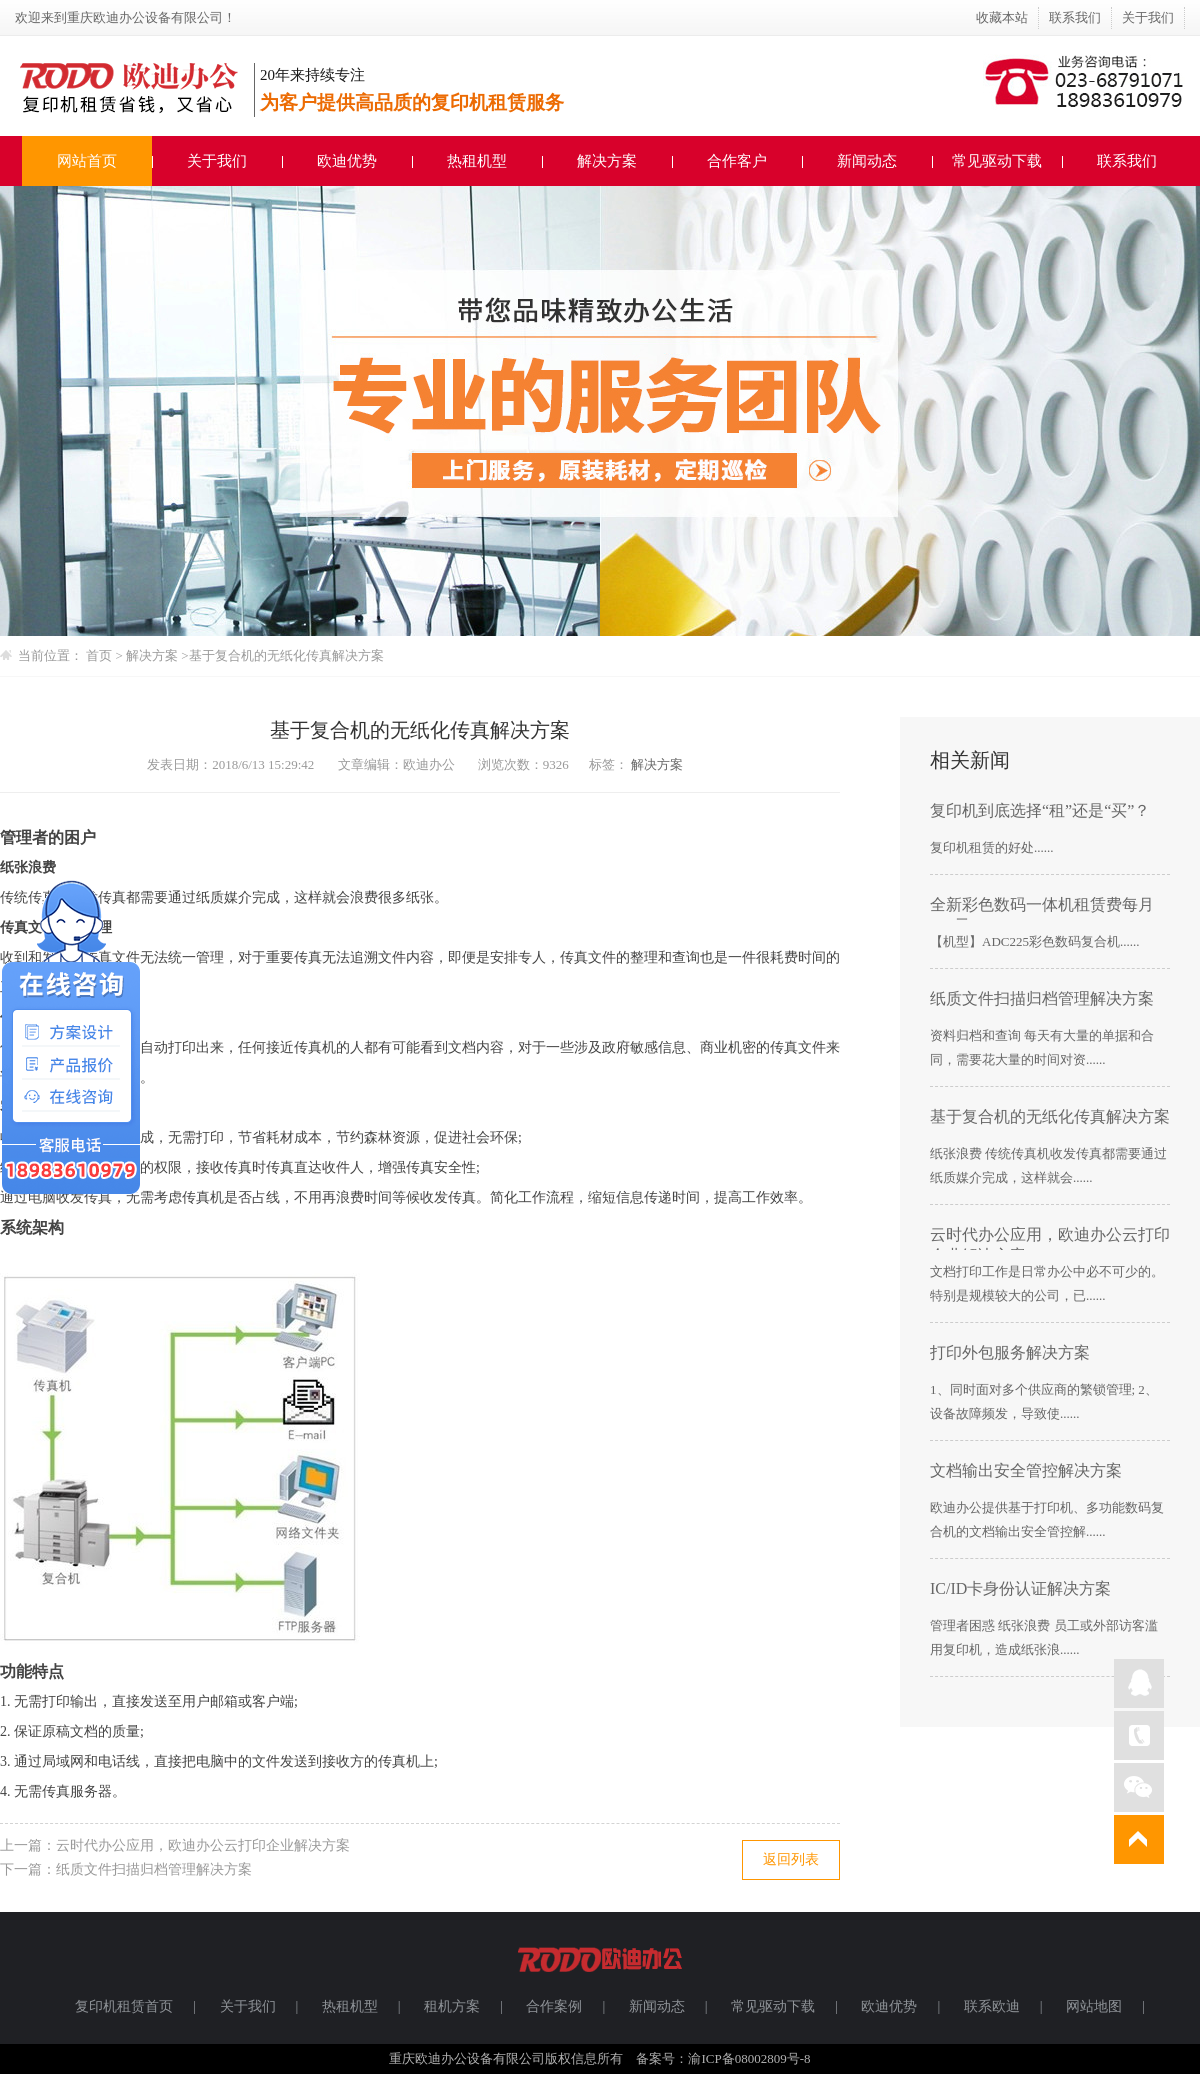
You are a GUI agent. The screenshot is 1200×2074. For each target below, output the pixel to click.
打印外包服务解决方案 (1010, 1352)
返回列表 (791, 1859)
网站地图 (1094, 2006)
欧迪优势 (347, 161)
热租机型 (477, 161)
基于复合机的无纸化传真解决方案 (286, 655)
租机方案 (452, 2006)
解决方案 (607, 161)
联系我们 (1075, 17)
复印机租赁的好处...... (992, 847)
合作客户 (737, 161)
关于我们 (1148, 17)
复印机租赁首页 (124, 2006)
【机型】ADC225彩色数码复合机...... (1034, 941)
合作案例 (554, 2006)
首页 (99, 655)
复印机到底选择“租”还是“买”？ (1040, 810)
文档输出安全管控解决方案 (1026, 1470)
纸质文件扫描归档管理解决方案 (154, 1869)
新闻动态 (867, 161)
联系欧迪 (992, 2006)
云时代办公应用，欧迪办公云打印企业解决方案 (203, 1845)
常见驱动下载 (997, 161)
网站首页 (87, 161)
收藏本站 (1002, 17)
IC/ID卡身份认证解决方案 (1020, 1588)
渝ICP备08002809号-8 (749, 2058)
